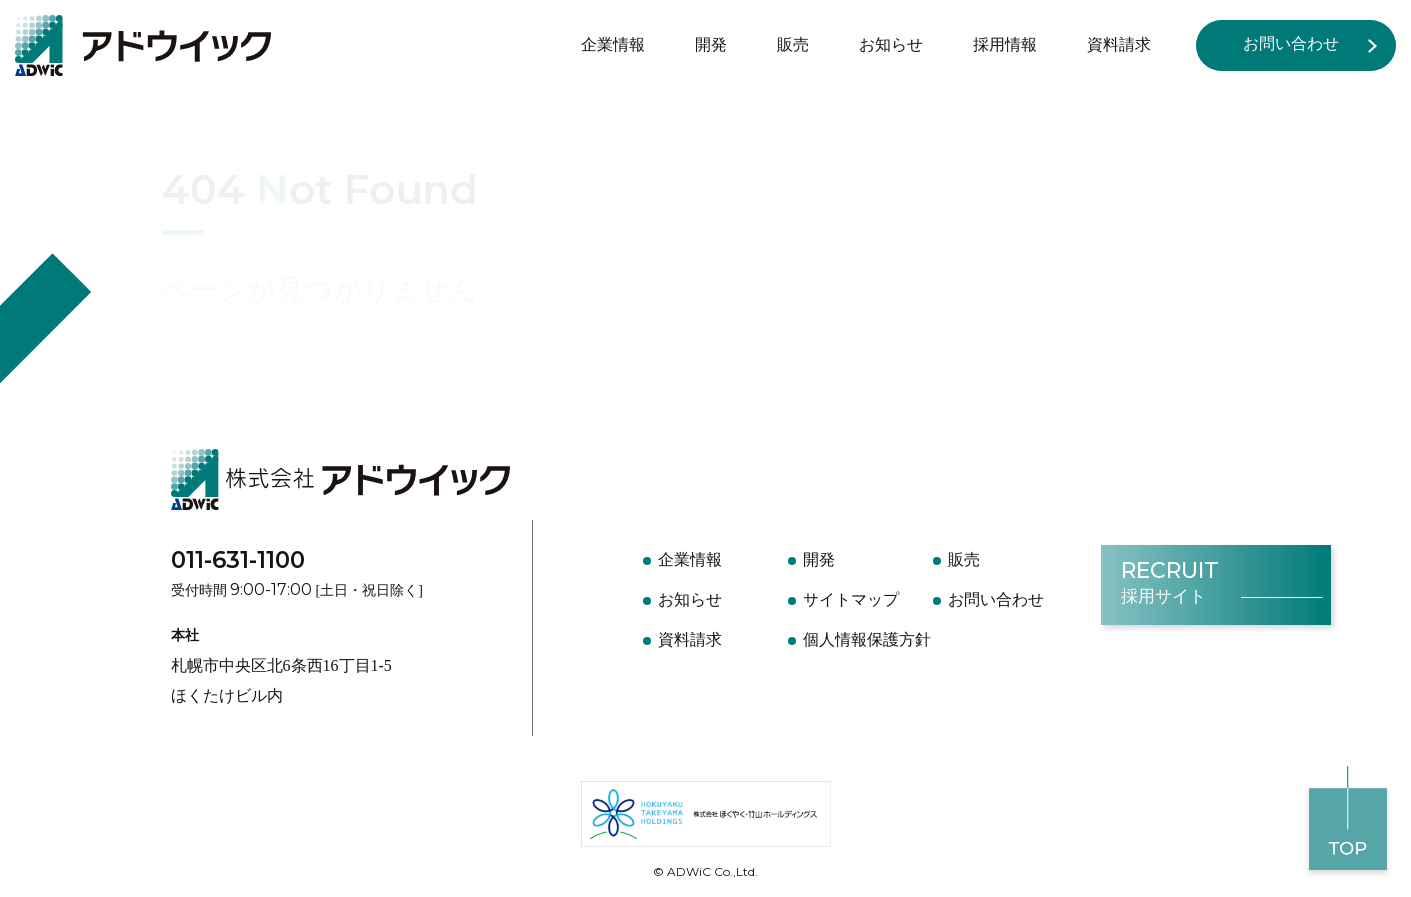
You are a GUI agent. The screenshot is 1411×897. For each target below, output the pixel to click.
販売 (793, 44)
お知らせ (891, 44)
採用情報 (1005, 44)
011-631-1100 (238, 560)
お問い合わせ (1291, 43)
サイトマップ (851, 599)
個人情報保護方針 (867, 639)
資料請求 (1119, 44)
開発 (711, 44)
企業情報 (613, 44)
